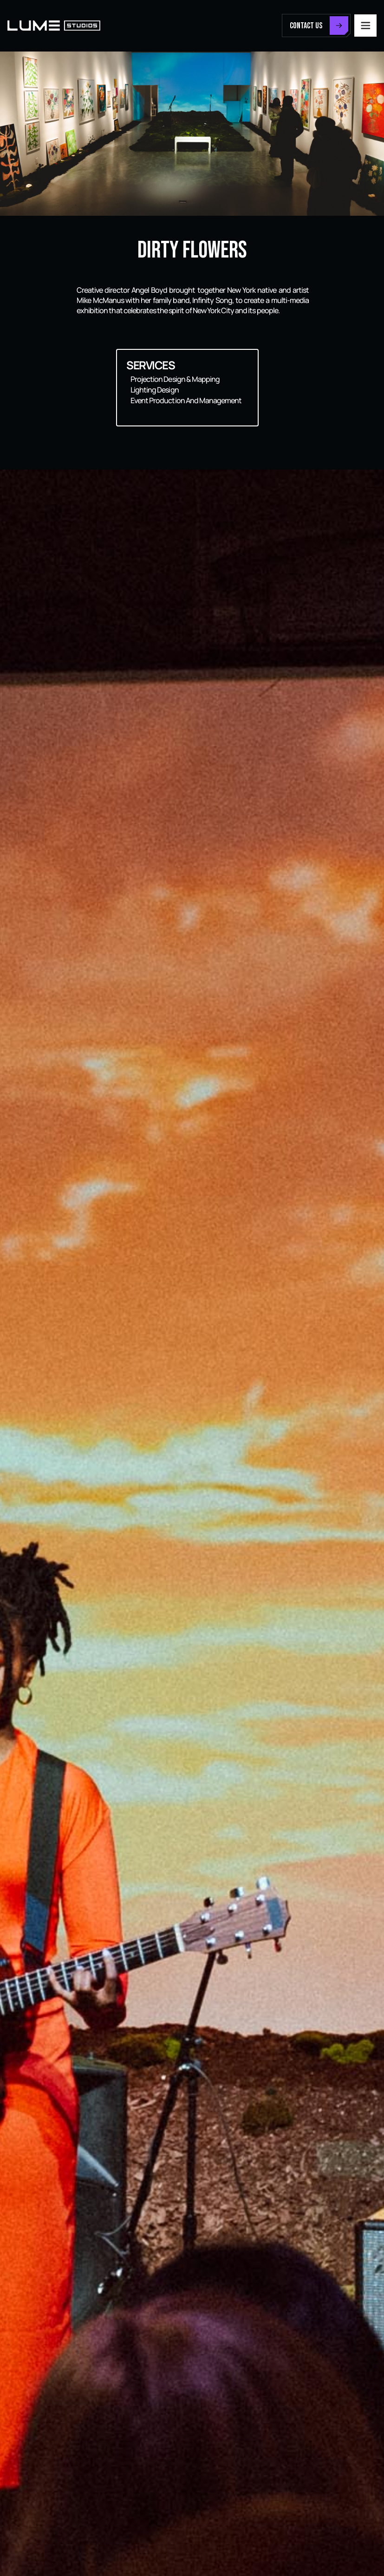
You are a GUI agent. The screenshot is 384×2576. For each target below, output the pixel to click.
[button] (365, 25)
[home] (53, 25)
